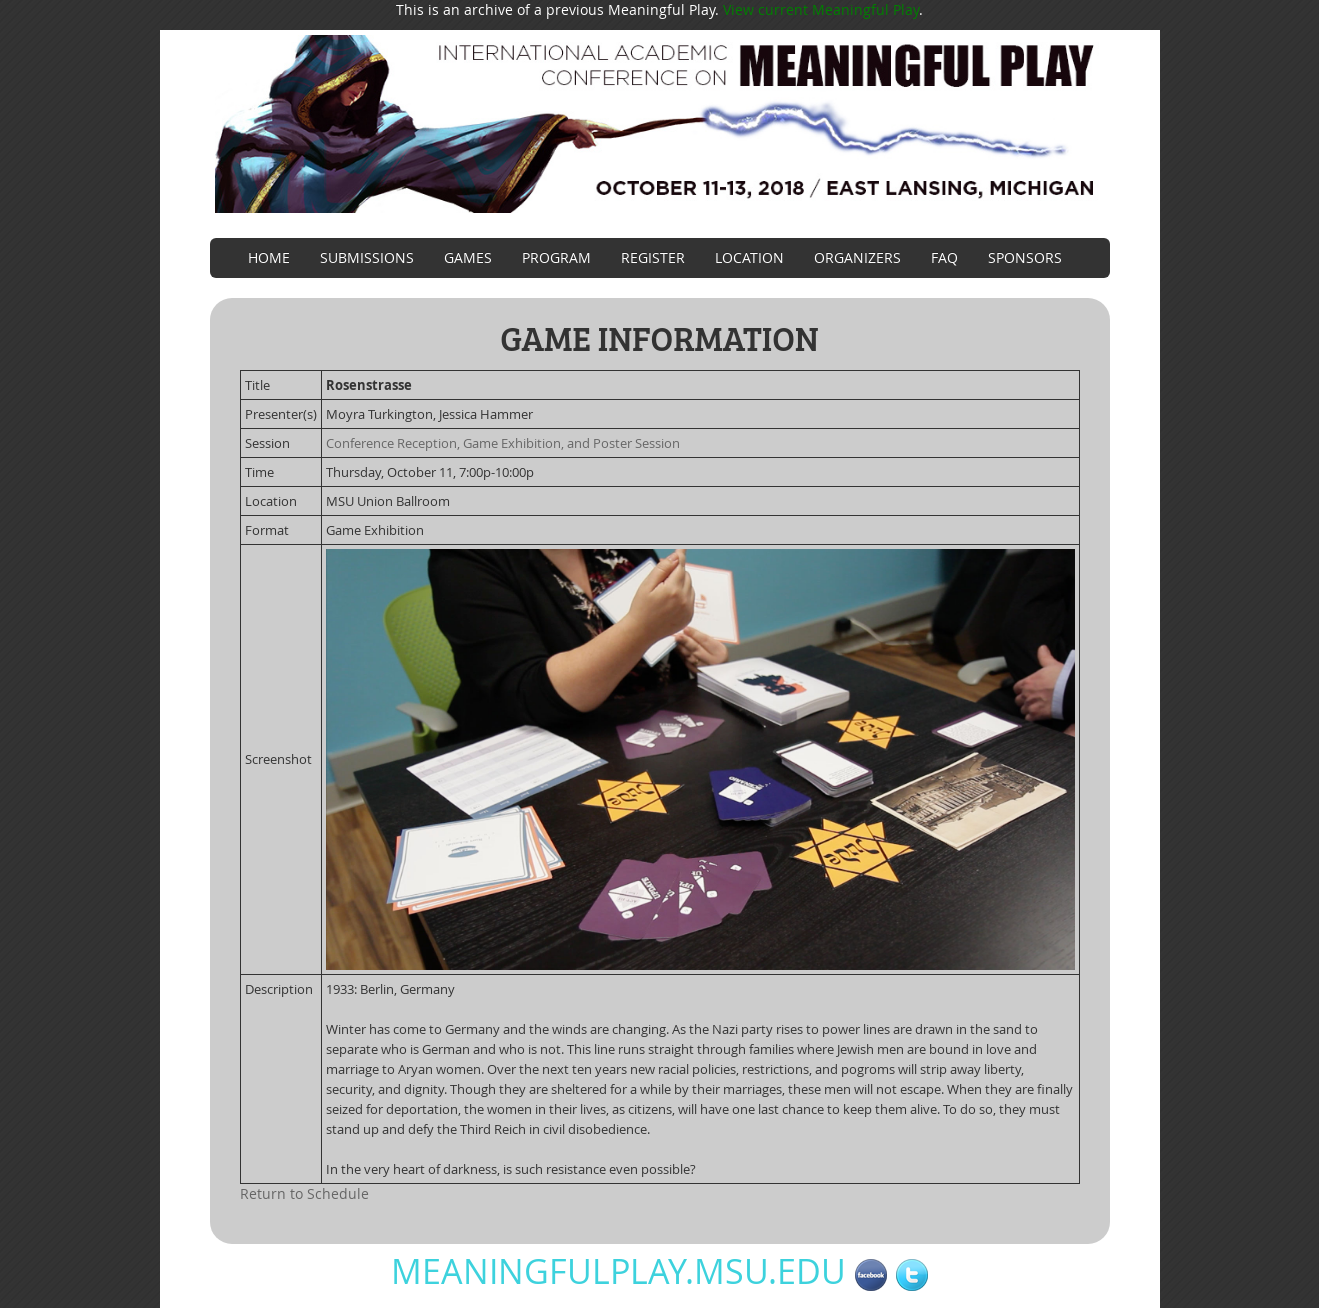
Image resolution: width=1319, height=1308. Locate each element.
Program (556, 257)
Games (468, 257)
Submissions (367, 257)
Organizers (857, 257)
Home (269, 257)
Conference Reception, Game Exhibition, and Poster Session (503, 443)
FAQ (944, 257)
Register (653, 257)
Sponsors (1025, 257)
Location (749, 257)
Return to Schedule (304, 1193)
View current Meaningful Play (821, 9)
